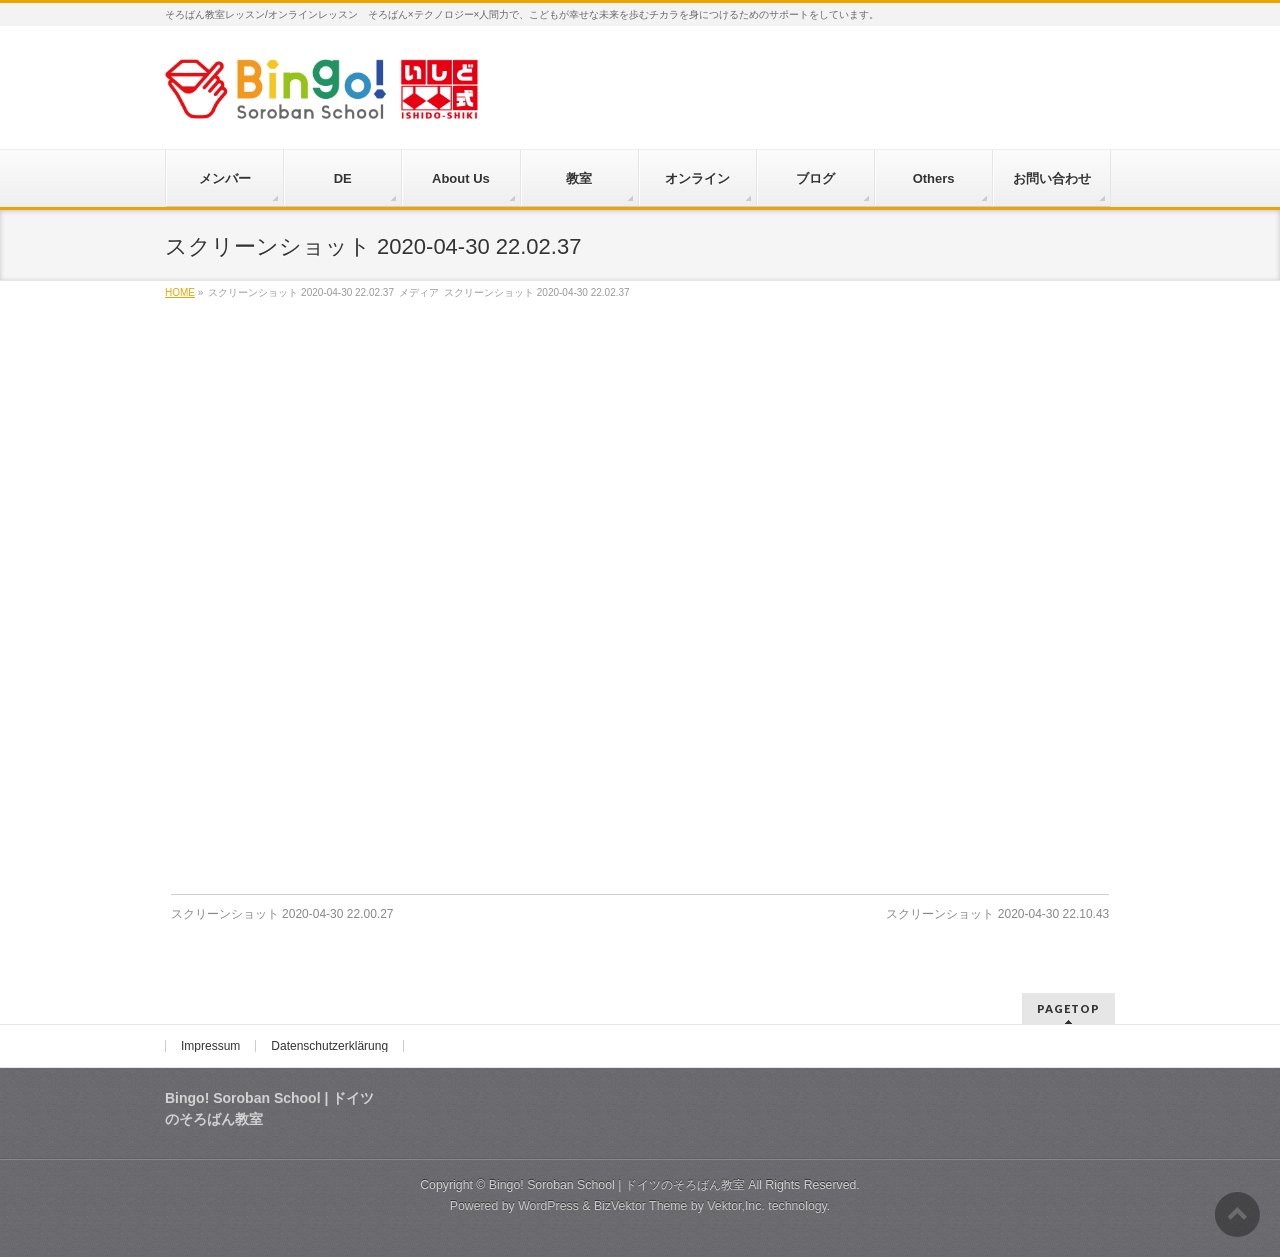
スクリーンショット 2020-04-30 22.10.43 (997, 914)
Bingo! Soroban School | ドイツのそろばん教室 (617, 1185)
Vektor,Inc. (736, 1206)
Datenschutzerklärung (329, 1046)
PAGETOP (1068, 1008)
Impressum (210, 1046)
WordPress (548, 1206)
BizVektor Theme (641, 1206)
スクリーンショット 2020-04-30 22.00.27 (282, 914)
